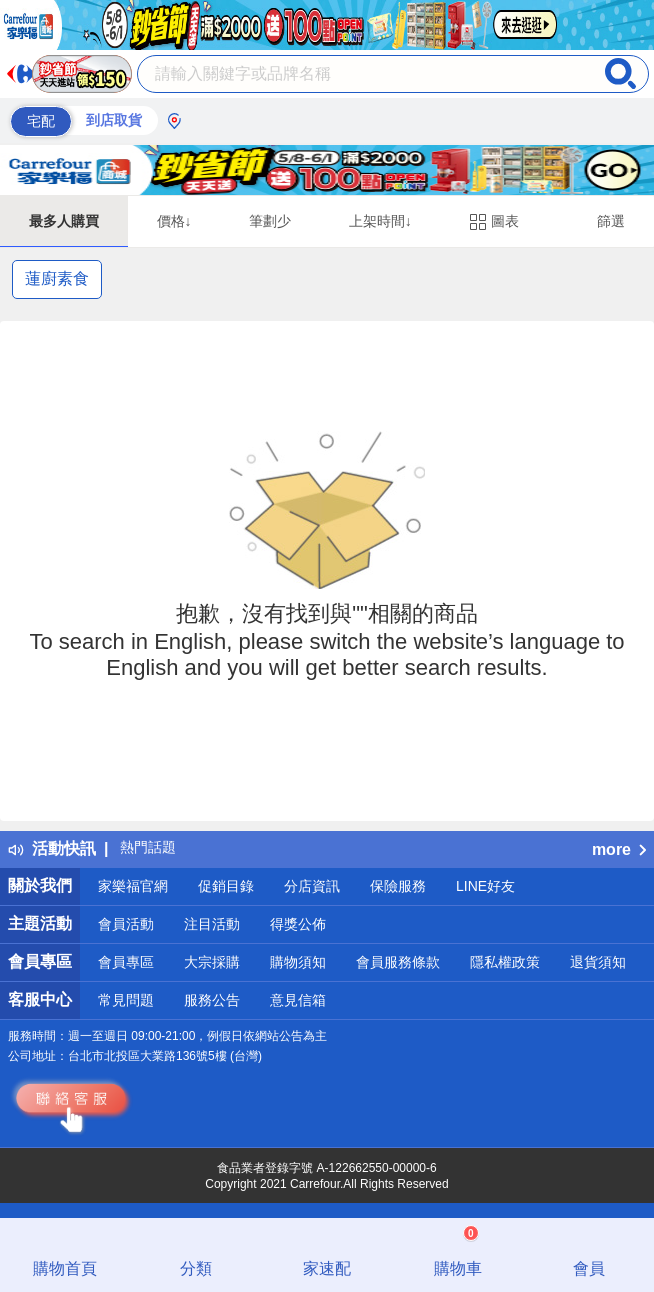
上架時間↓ (380, 221)
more (619, 849)
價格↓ (174, 221)
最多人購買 (64, 221)
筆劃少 (270, 221)
